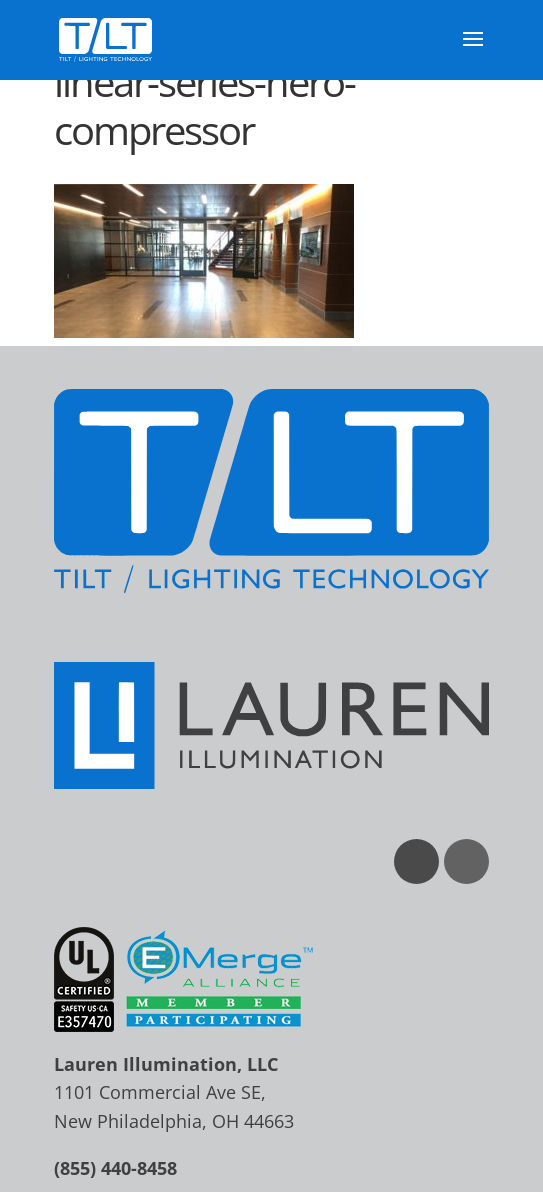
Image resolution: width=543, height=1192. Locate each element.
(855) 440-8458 (115, 1168)
